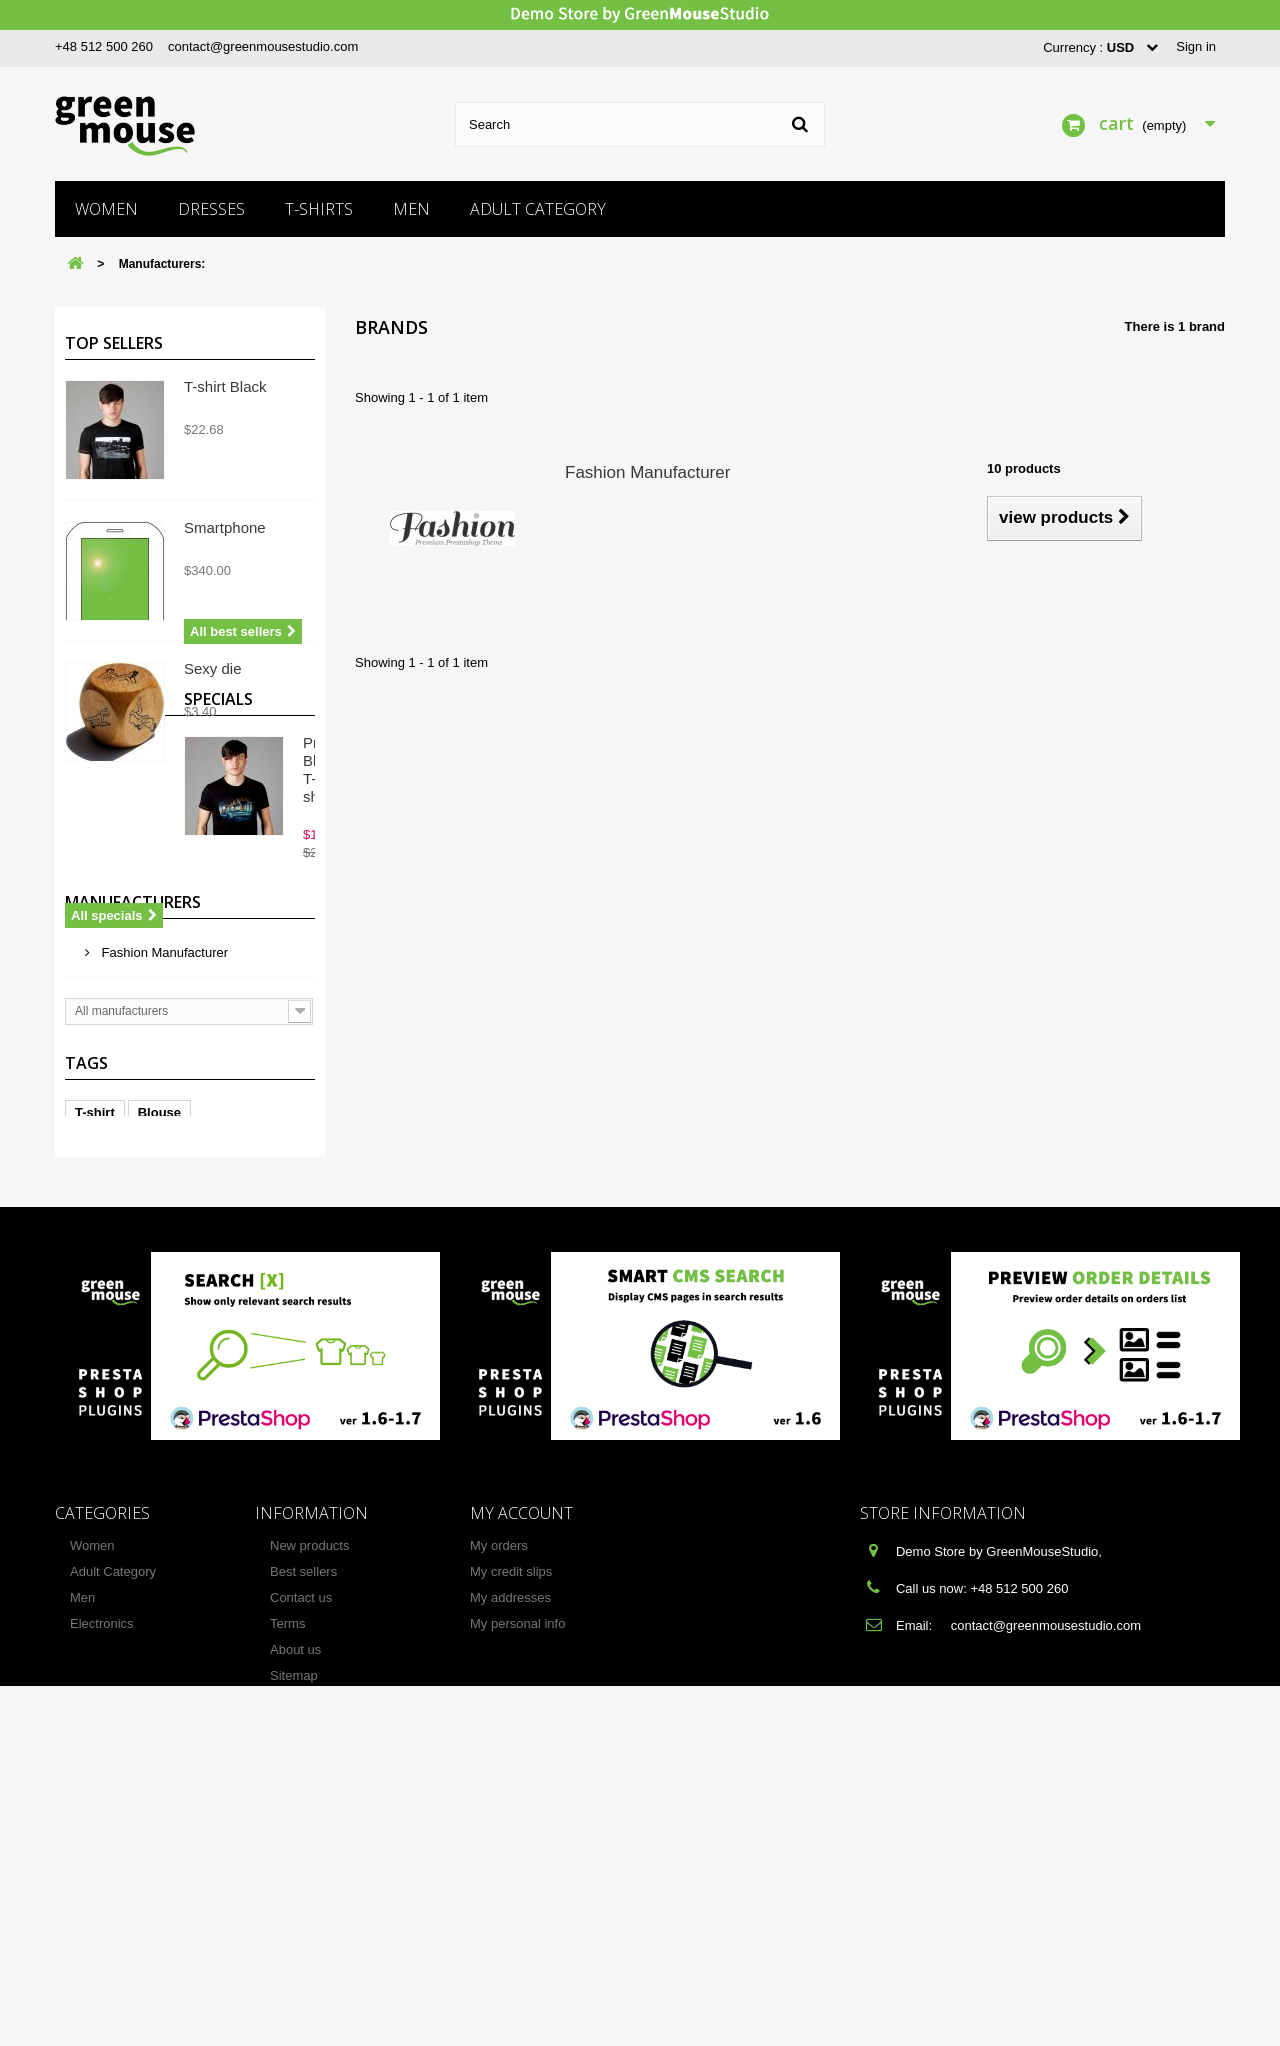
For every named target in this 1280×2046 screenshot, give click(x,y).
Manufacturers (133, 1163)
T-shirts (319, 209)
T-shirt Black (225, 386)
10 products (1024, 468)
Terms (287, 1907)
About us (295, 1933)
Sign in (1196, 46)
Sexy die (213, 668)
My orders (499, 1829)
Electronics (102, 1907)
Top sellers (114, 343)
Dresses (211, 209)
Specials (99, 894)
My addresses (510, 1881)
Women (106, 209)
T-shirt (95, 1393)
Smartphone (225, 527)
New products (309, 1829)
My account (521, 1797)
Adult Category (538, 209)
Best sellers (303, 1855)
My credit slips (511, 1855)
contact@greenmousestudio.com (263, 46)
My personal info (517, 1907)
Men (411, 209)
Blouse (159, 1393)
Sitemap (294, 1959)
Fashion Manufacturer (163, 1205)
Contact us (301, 1881)
